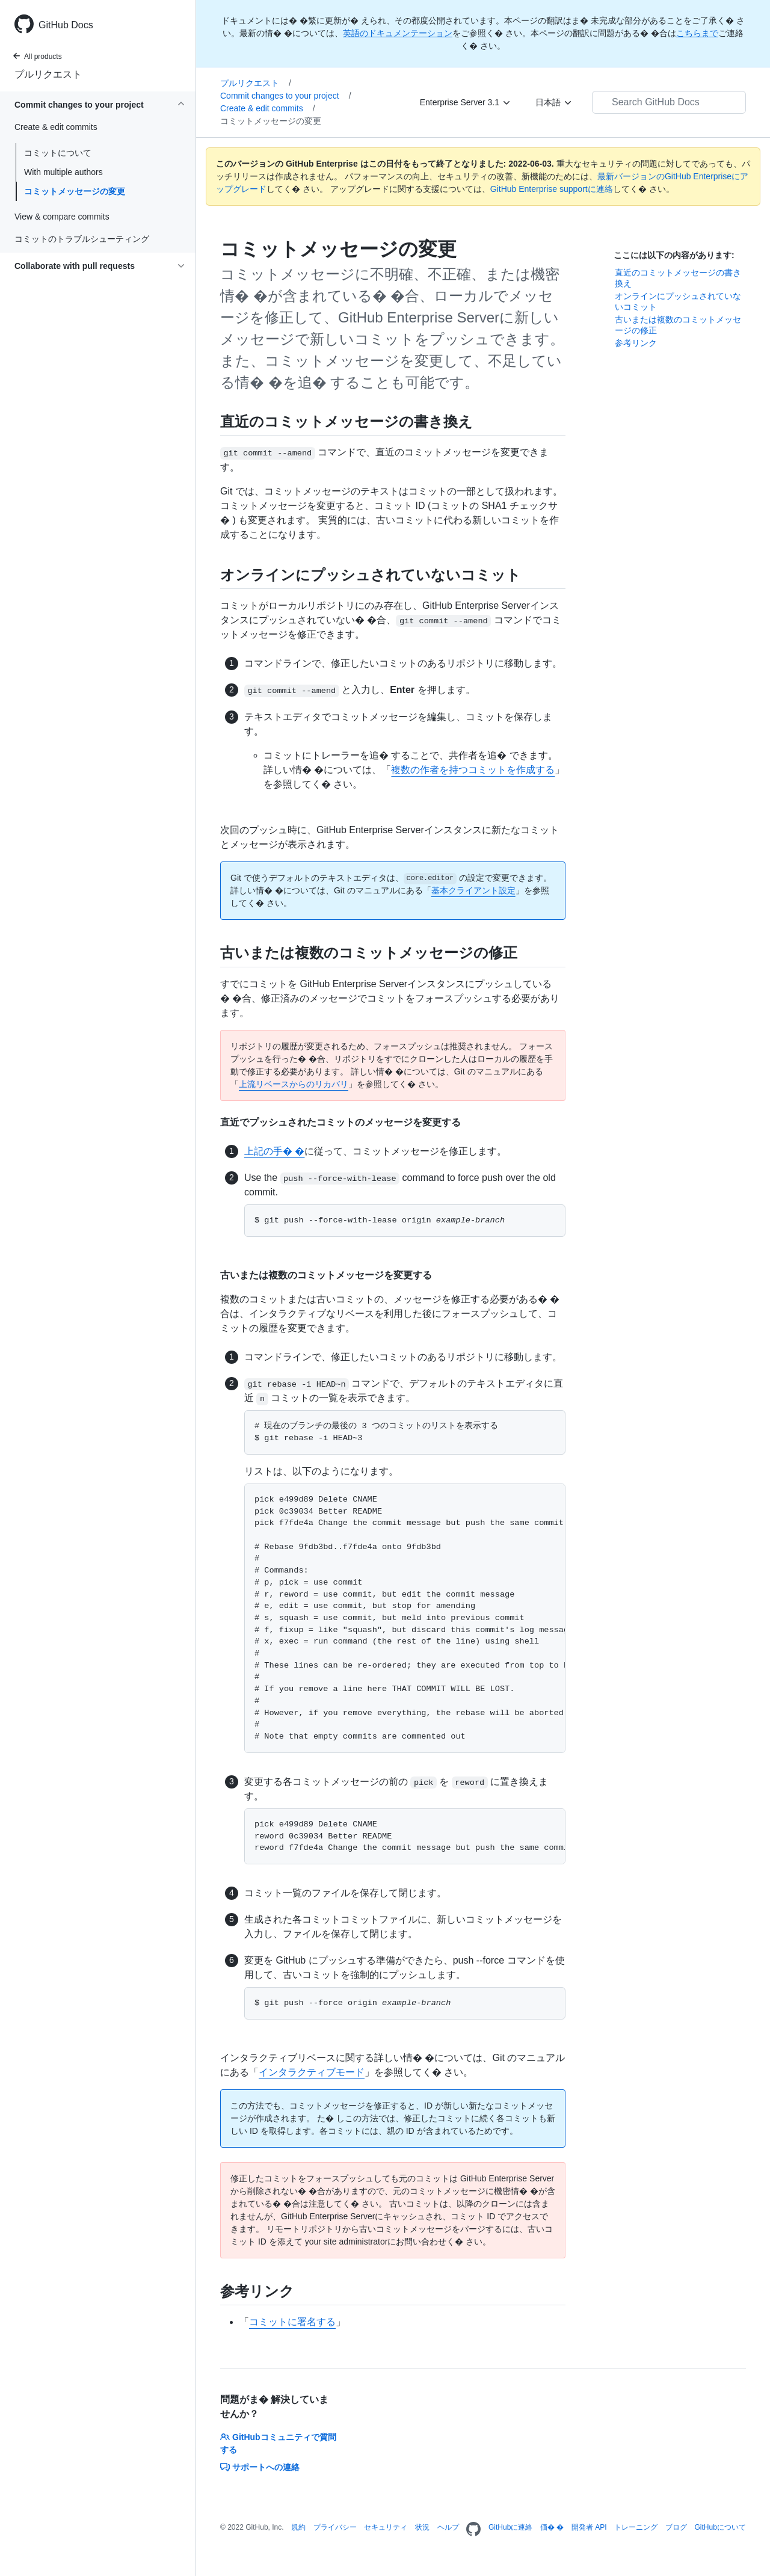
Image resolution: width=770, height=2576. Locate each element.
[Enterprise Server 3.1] (465, 102)
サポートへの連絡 (260, 2467)
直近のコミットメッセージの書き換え (678, 278)
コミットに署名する (292, 2322)
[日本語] (554, 102)
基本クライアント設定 (473, 890)
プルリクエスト (48, 74)
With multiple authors (63, 172)
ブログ (676, 2527)
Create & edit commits (267, 108)
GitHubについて (719, 2527)
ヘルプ (448, 2527)
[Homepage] (473, 2529)
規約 (298, 2527)
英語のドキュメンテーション (397, 33)
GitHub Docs (65, 25)
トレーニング (636, 2527)
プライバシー (335, 2527)
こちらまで (697, 33)
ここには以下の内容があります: (674, 255)
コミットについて (57, 153)
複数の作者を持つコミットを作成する (473, 770)
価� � (552, 2527)
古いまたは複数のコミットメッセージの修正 (678, 325)
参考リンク (636, 343)
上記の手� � (274, 1151)
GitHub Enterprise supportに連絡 (551, 189)
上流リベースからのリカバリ (293, 1084)
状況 (422, 2527)
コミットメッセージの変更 (74, 191)
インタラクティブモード (312, 2072)
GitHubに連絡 (510, 2527)
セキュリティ (385, 2527)
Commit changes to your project (285, 95)
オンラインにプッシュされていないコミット (678, 301)
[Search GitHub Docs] (669, 102)
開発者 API (589, 2527)
